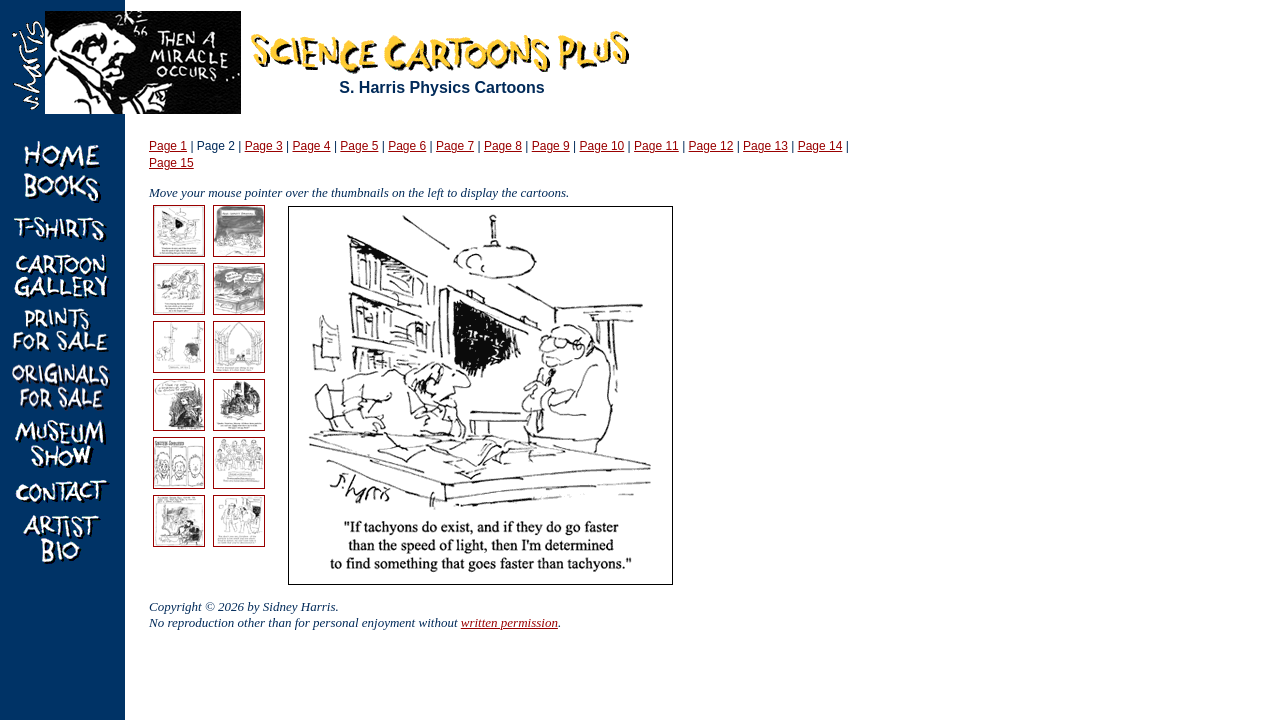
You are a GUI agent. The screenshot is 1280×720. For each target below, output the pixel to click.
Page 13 (765, 146)
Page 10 (602, 146)
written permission (509, 622)
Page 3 (264, 146)
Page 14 (820, 146)
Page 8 (503, 146)
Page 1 (168, 146)
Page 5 (359, 146)
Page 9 (551, 146)
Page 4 (312, 146)
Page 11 (656, 146)
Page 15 (171, 163)
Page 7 (455, 146)
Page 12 (711, 146)
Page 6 (407, 146)
